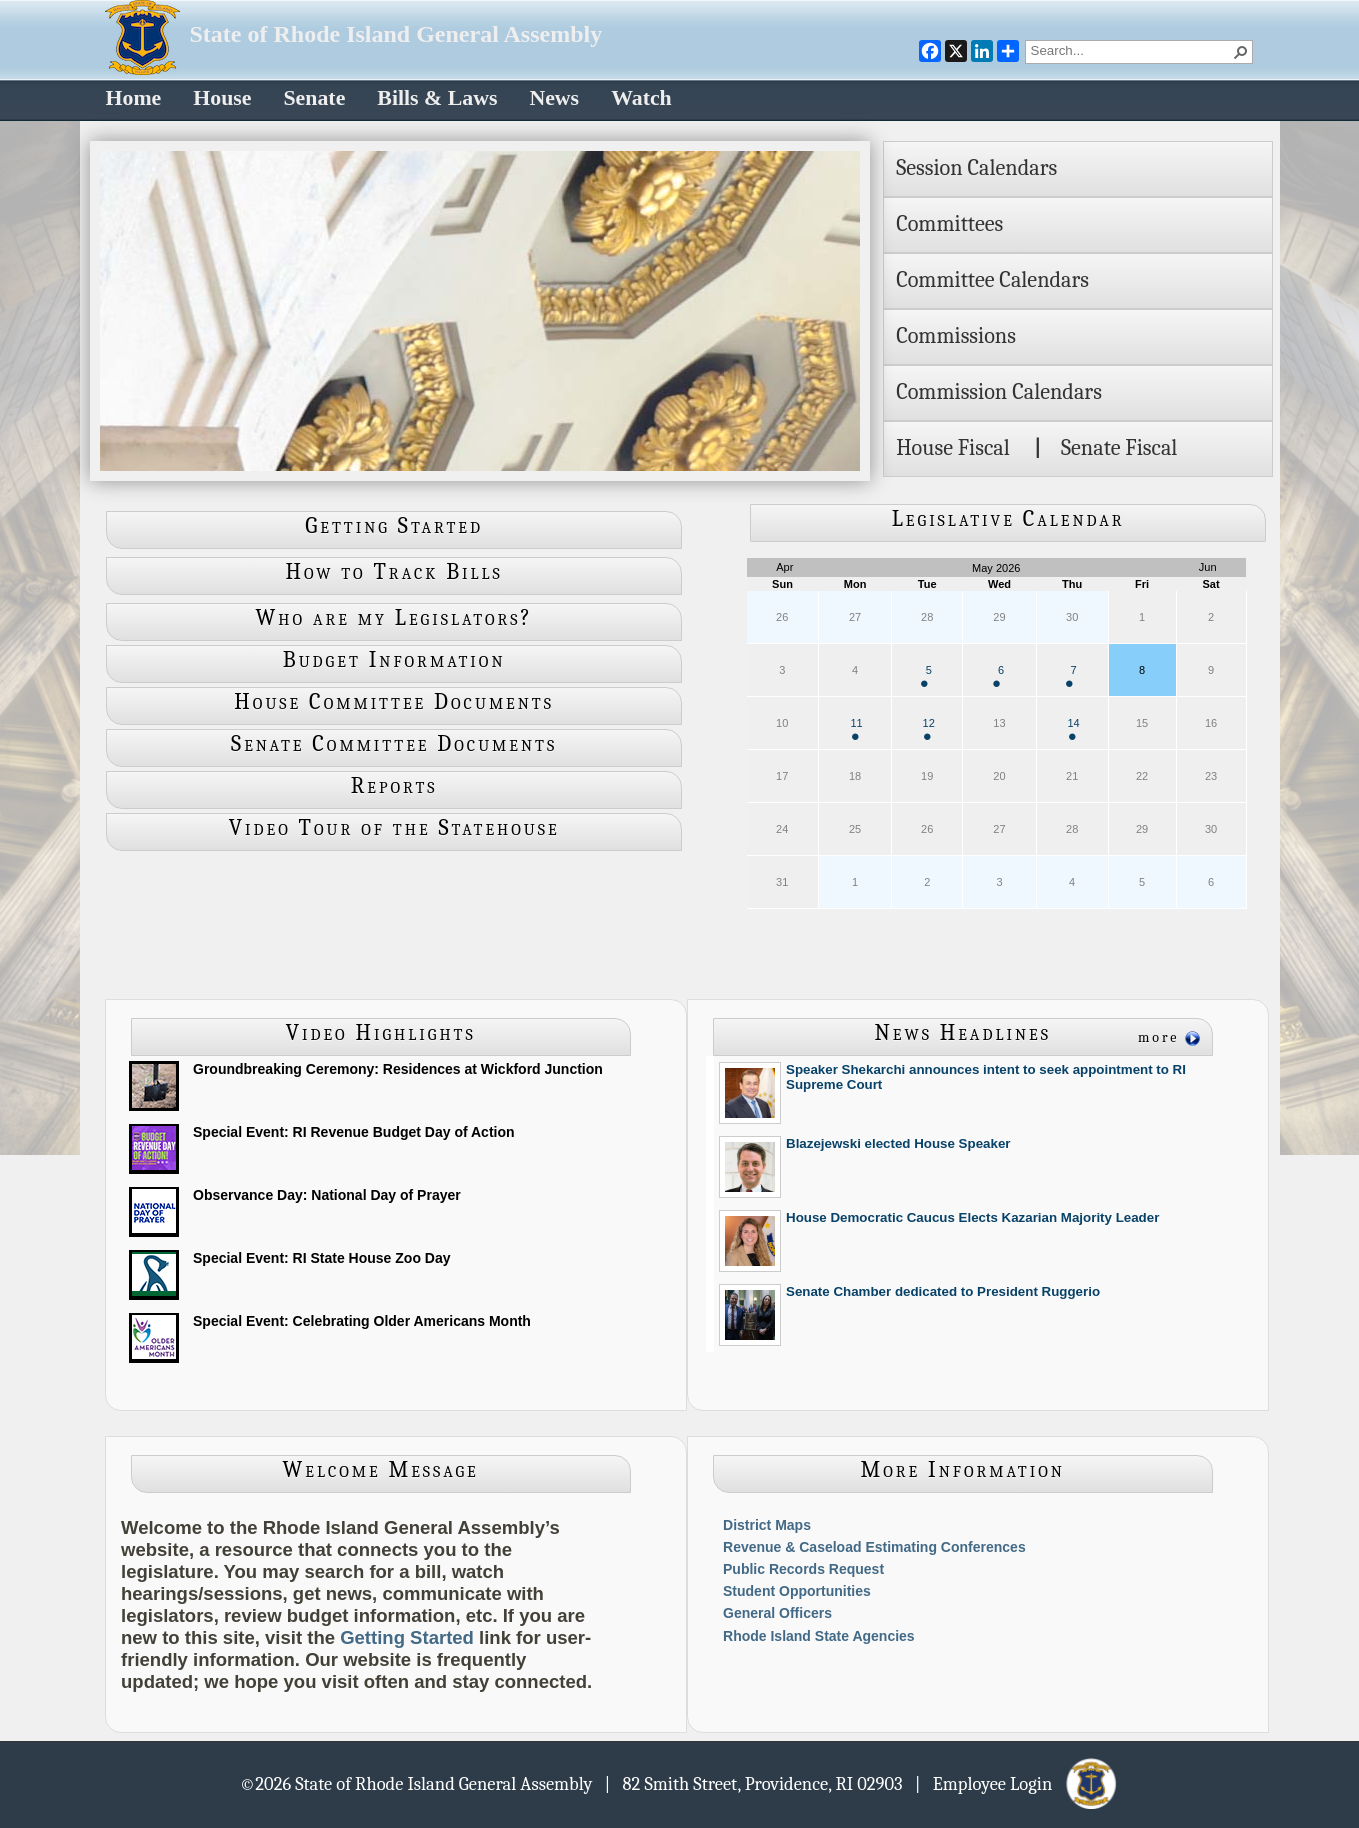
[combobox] (1131, 50)
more (1159, 1037)
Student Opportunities (797, 1591)
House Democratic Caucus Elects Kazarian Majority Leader (972, 1217)
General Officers (777, 1613)
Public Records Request (803, 1569)
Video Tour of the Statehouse (394, 828)
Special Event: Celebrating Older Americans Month (362, 1321)
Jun (1208, 567)
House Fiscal (953, 448)
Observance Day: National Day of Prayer (327, 1195)
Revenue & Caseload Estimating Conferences (874, 1547)
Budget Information (394, 660)
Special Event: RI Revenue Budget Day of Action (354, 1132)
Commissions (956, 336)
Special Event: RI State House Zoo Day (322, 1258)
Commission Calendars (999, 392)
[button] (1241, 52)
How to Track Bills (394, 572)
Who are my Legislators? (394, 618)
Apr (784, 567)
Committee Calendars (992, 280)
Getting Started (394, 526)
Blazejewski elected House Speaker (898, 1143)
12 (929, 728)
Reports (394, 786)
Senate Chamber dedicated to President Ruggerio (943, 1291)
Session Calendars (976, 168)
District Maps (767, 1525)
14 (1073, 728)
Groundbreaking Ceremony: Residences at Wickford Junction (398, 1069)
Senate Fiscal (1119, 448)
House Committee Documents (394, 702)
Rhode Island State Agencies (819, 1636)
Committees (949, 224)
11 (856, 728)
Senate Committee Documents (394, 744)
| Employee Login (1017, 1783)
